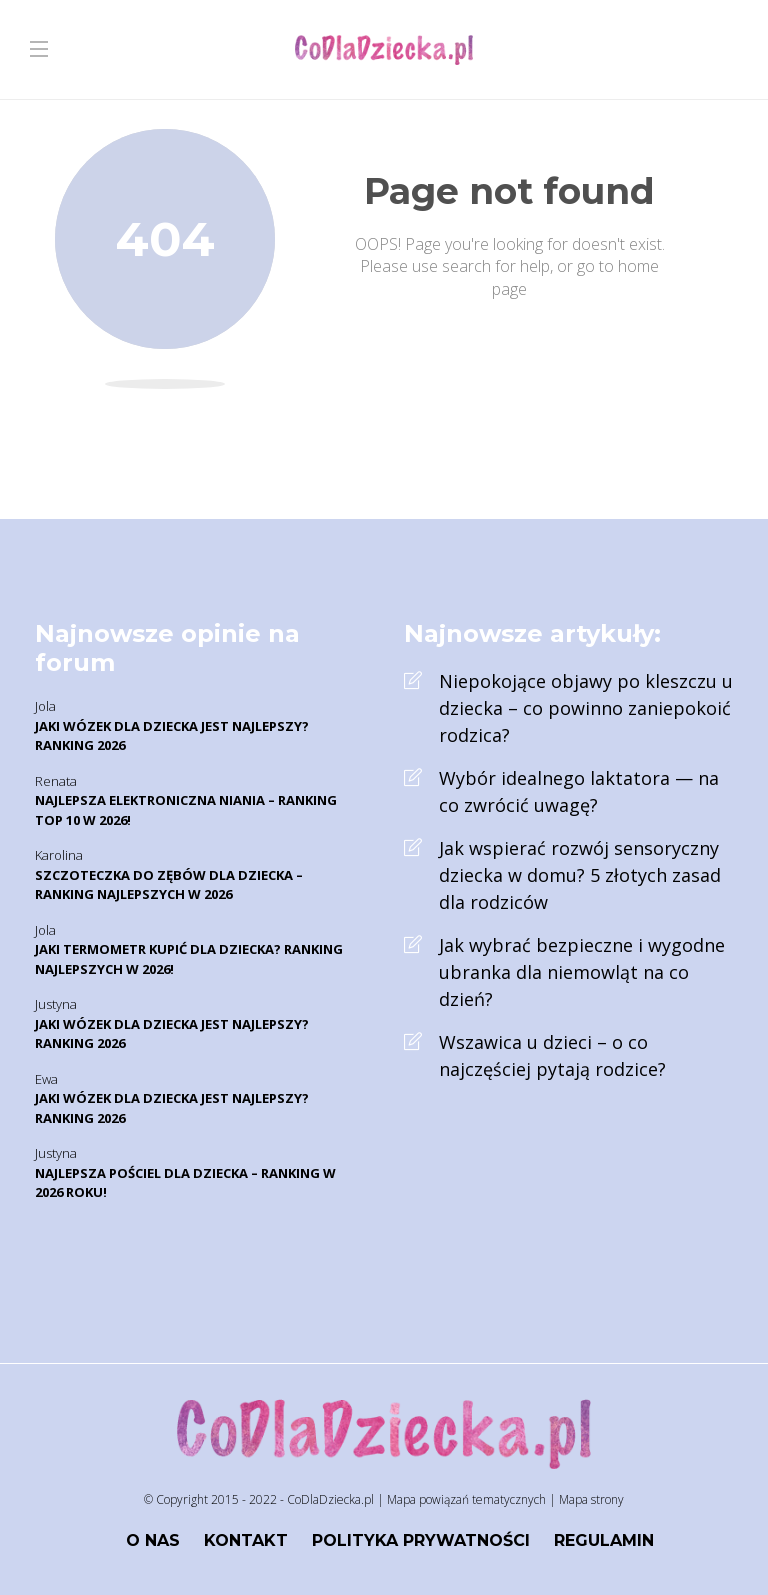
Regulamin (604, 1540)
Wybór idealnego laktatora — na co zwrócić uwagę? (579, 791)
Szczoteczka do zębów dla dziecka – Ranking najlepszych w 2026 (169, 885)
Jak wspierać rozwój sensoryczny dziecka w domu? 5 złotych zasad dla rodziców (580, 875)
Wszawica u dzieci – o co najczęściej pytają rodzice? (552, 1055)
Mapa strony (591, 1499)
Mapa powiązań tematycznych (466, 1499)
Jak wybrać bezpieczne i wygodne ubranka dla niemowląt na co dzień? (582, 972)
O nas (153, 1540)
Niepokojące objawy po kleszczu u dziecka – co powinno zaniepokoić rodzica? (586, 708)
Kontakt (246, 1540)
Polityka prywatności (421, 1540)
